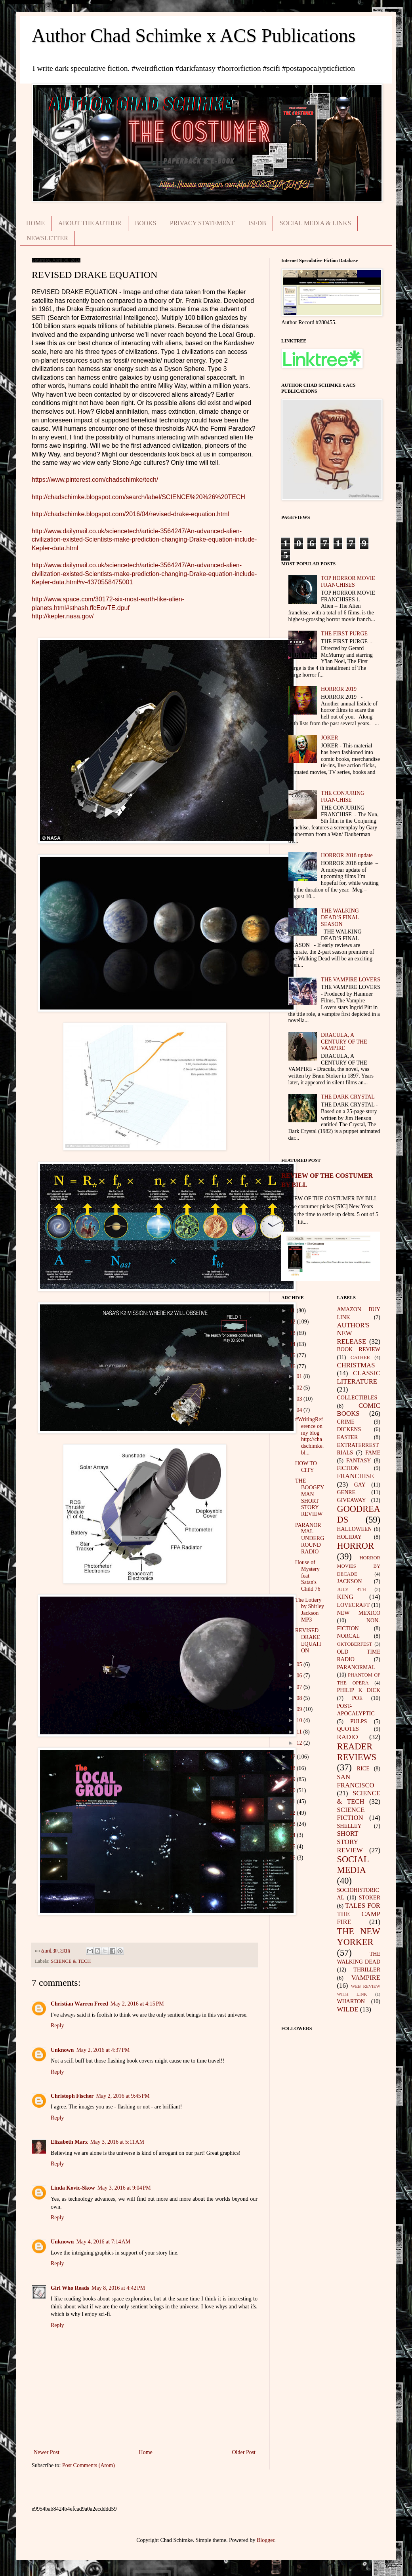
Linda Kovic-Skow (73, 2188)
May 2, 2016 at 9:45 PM (123, 2096)
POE (357, 1698)
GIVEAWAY (351, 1500)
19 (293, 1779)
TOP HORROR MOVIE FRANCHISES (348, 581)
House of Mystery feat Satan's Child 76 (307, 1575)
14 (293, 1344)
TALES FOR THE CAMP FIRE (359, 1914)
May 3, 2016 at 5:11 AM (117, 2142)
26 (293, 1858)
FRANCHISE (355, 1476)
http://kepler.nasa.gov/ (63, 616)
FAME (372, 1453)
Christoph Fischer (72, 2096)
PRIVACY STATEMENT (202, 223)
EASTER (347, 1437)
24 (293, 1835)
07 (299, 1687)
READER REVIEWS (357, 1751)
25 (293, 1847)
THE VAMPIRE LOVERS (350, 980)
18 (293, 1768)
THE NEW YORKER (359, 1936)
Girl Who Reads (70, 2288)
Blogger (265, 2540)
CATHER (360, 1357)
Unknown (62, 2050)
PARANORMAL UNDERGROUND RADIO (309, 1538)
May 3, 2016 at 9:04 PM (124, 2188)
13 (293, 1333)
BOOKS (145, 223)
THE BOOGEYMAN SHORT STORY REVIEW (309, 1497)
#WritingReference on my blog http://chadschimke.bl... (309, 1436)
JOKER (329, 738)
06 (299, 1676)
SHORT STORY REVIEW (350, 1842)
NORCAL (348, 1636)
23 (293, 1824)
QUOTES (348, 1729)
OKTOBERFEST (354, 1644)
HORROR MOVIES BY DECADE (359, 1565)
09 (299, 1709)
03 (299, 1399)
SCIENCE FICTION (351, 1814)
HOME (35, 223)
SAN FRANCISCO (355, 1781)
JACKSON (349, 1581)
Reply (57, 2025)
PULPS (358, 1721)
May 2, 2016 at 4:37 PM (103, 2050)
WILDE (348, 2009)
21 (293, 1801)
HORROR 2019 (339, 689)
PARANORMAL (356, 1667)
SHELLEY (349, 1826)
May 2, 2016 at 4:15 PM (137, 2004)
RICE (363, 1769)
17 (293, 1757)
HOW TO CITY (306, 1466)
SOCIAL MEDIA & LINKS (315, 223)
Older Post (244, 2452)
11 (293, 1311)
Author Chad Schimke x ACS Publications (193, 35)
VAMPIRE (365, 1977)
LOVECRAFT (353, 1605)
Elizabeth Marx (69, 2142)
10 (299, 1720)
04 (299, 1410)
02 (299, 1388)
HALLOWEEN (354, 1529)
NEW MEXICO (359, 1613)
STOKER (369, 1898)
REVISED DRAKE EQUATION (308, 1640)
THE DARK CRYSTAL (348, 1097)
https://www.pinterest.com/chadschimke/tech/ (95, 479)
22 (293, 1813)
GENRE (346, 1492)
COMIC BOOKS (359, 1410)
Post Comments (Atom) (88, 2465)
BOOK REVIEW (359, 1349)
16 (293, 1366)
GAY (360, 1485)
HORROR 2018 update (347, 855)
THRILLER (366, 1970)
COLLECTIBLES (357, 1398)
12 (293, 1322)
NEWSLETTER (47, 238)
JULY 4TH (351, 1589)
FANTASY (358, 1461)
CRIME (346, 1422)
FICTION (348, 1468)
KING (345, 1597)
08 (299, 1698)
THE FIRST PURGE (344, 634)
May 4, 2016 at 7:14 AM (103, 2242)
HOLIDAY (349, 1537)
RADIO (347, 1737)
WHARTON (351, 2001)
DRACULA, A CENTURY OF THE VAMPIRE (344, 1041)
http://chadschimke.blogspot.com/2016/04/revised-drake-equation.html (130, 514)
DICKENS (349, 1429)
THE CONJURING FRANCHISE (342, 796)
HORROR (355, 1546)
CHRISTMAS (356, 1365)
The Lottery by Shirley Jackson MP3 (309, 1610)
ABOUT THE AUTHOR (89, 223)
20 (293, 1790)
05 (299, 1664)
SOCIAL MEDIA (353, 1864)
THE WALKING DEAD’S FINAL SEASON (340, 917)
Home (146, 2452)
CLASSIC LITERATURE (359, 1377)
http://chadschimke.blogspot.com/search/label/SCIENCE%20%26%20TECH (138, 497)
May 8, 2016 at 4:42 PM (118, 2288)
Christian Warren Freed (79, 2004)
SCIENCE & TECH (71, 1961)
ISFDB (257, 223)
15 (293, 1355)
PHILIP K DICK (359, 1690)
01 (299, 1376)
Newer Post (46, 2452)
